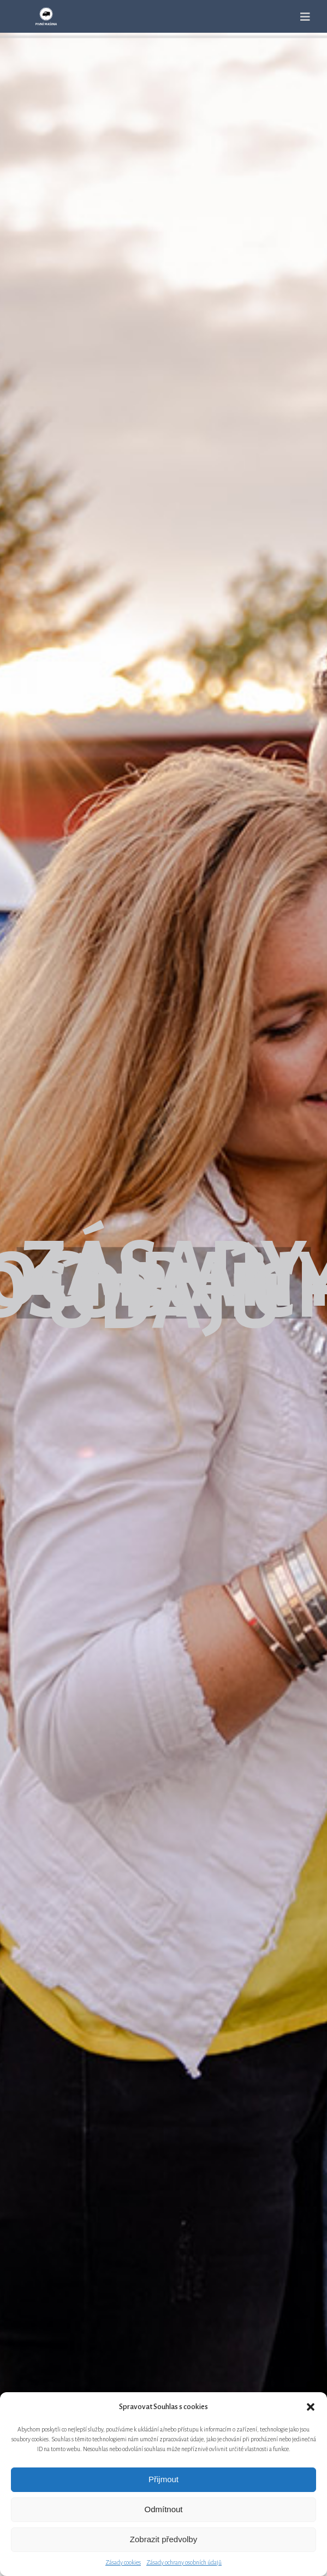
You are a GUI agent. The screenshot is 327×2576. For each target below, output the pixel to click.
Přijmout (163, 2479)
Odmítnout (163, 2509)
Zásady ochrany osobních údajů (184, 2562)
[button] (310, 2406)
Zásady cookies (123, 2562)
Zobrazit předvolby (163, 2539)
